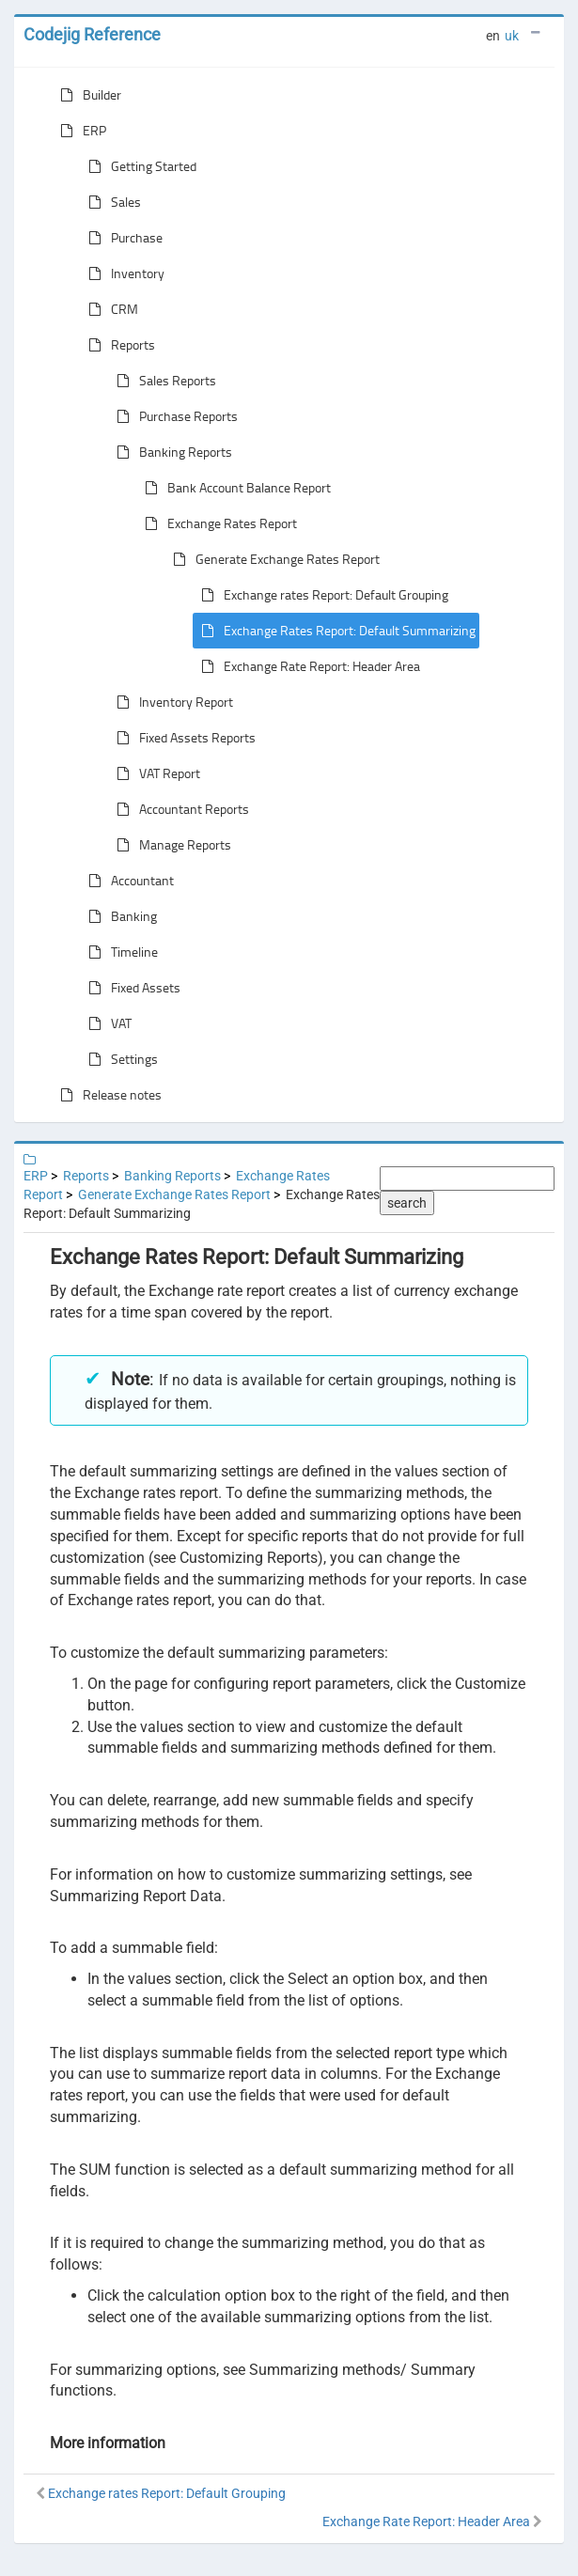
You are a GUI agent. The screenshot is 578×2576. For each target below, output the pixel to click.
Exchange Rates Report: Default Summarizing (335, 631)
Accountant (127, 880)
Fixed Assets (130, 988)
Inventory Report (171, 702)
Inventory (122, 273)
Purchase (122, 238)
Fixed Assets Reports (182, 738)
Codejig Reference (92, 34)
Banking (119, 916)
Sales (111, 202)
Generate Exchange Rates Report (272, 559)
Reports (118, 345)
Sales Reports (162, 381)
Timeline (119, 952)
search (407, 1202)
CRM (109, 309)
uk (512, 35)
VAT (106, 1023)
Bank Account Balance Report (234, 488)
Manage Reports (170, 845)
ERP (79, 131)
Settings (119, 1059)
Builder (87, 95)
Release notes (107, 1095)
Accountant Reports (179, 809)
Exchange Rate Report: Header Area (307, 666)
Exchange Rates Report (217, 523)
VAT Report (154, 773)
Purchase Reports (173, 416)
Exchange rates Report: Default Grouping (321, 595)
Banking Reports (170, 452)
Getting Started (138, 166)
